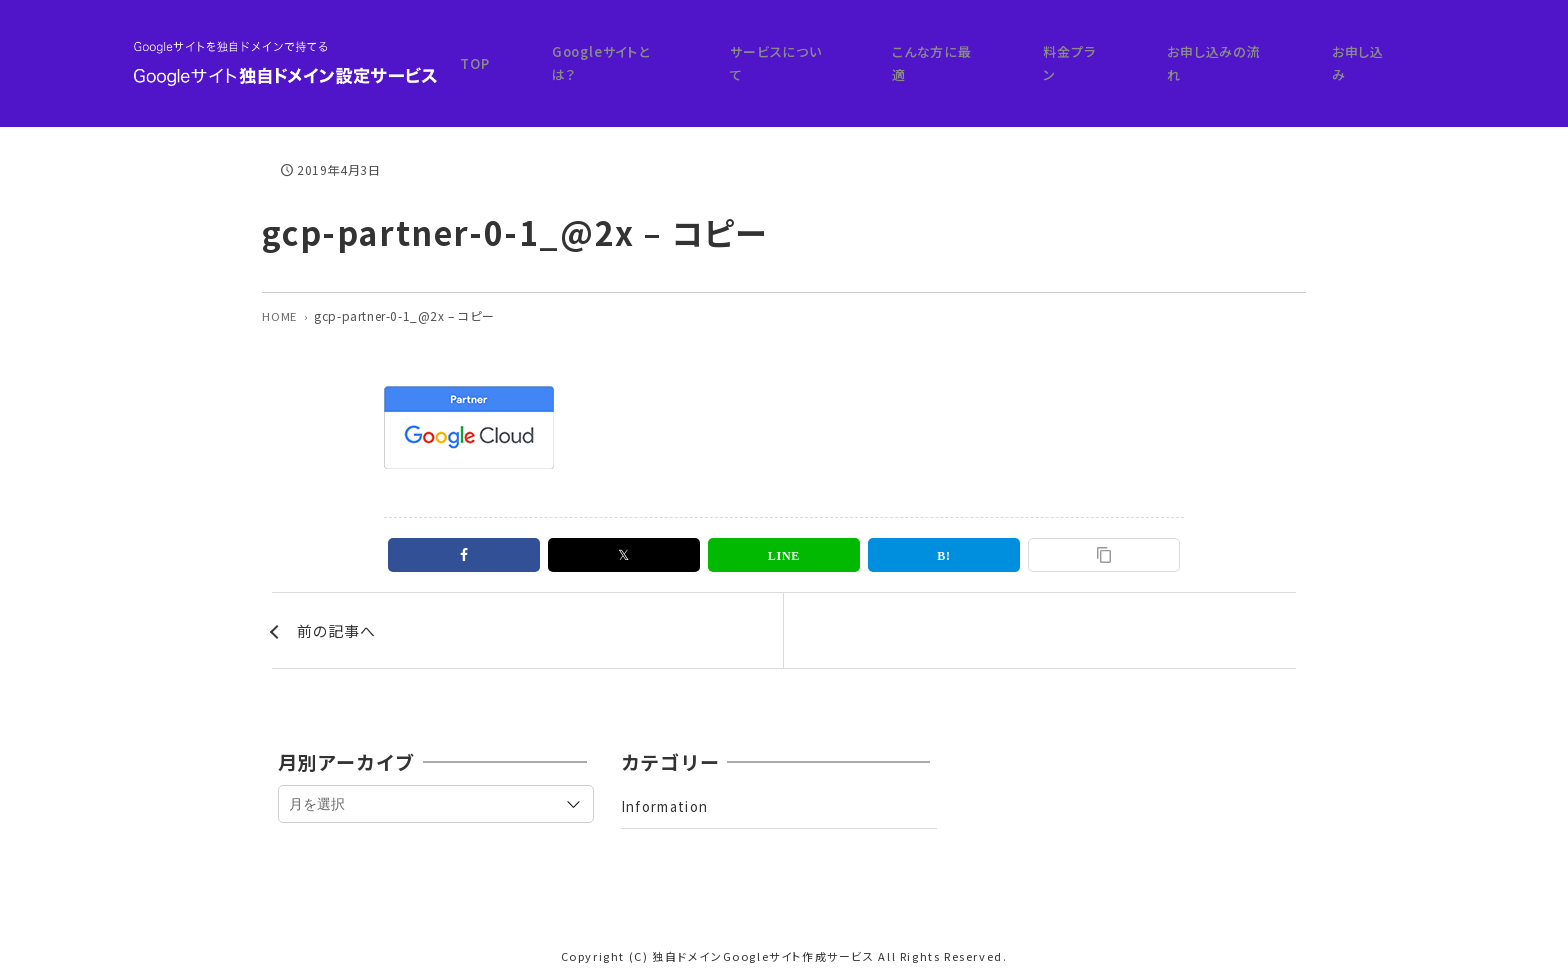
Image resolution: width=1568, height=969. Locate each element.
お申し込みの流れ (1272, 51)
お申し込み (1387, 51)
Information (670, 790)
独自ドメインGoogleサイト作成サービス (763, 939)
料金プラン (1158, 51)
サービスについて (924, 51)
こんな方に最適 (1051, 51)
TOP (680, 51)
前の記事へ (339, 611)
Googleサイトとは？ (783, 51)
